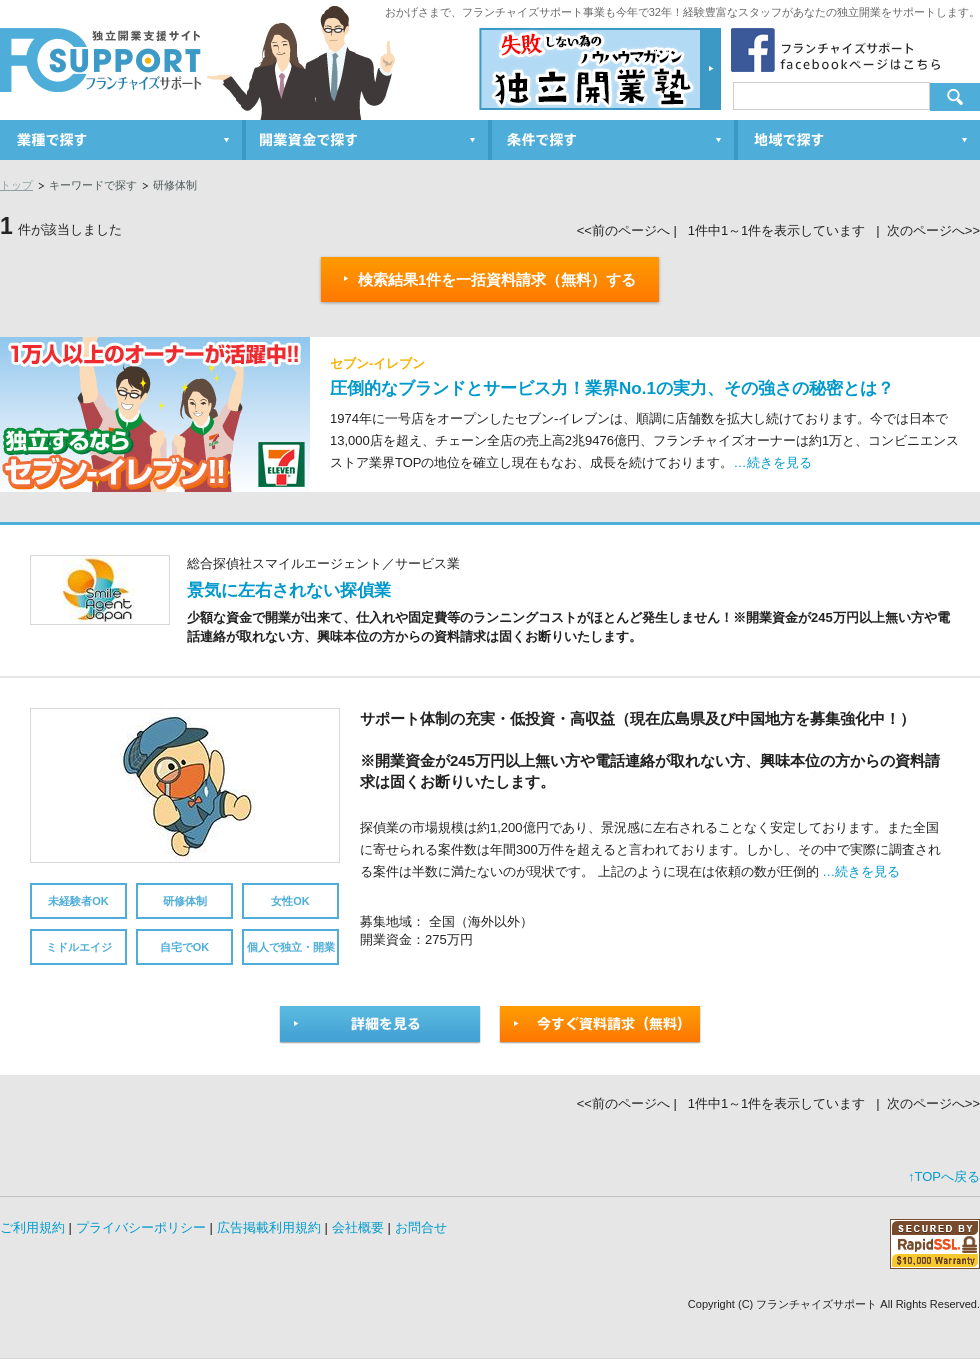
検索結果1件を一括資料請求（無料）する (490, 279)
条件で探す (615, 140)
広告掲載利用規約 (269, 1227)
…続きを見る (773, 462)
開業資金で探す (369, 140)
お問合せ (421, 1227)
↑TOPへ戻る (944, 1176)
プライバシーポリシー (141, 1227)
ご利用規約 (32, 1227)
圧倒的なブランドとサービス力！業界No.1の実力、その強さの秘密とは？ (612, 388)
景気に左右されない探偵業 (289, 590)
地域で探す (859, 140)
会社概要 (358, 1227)
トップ (16, 185)
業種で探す (123, 140)
